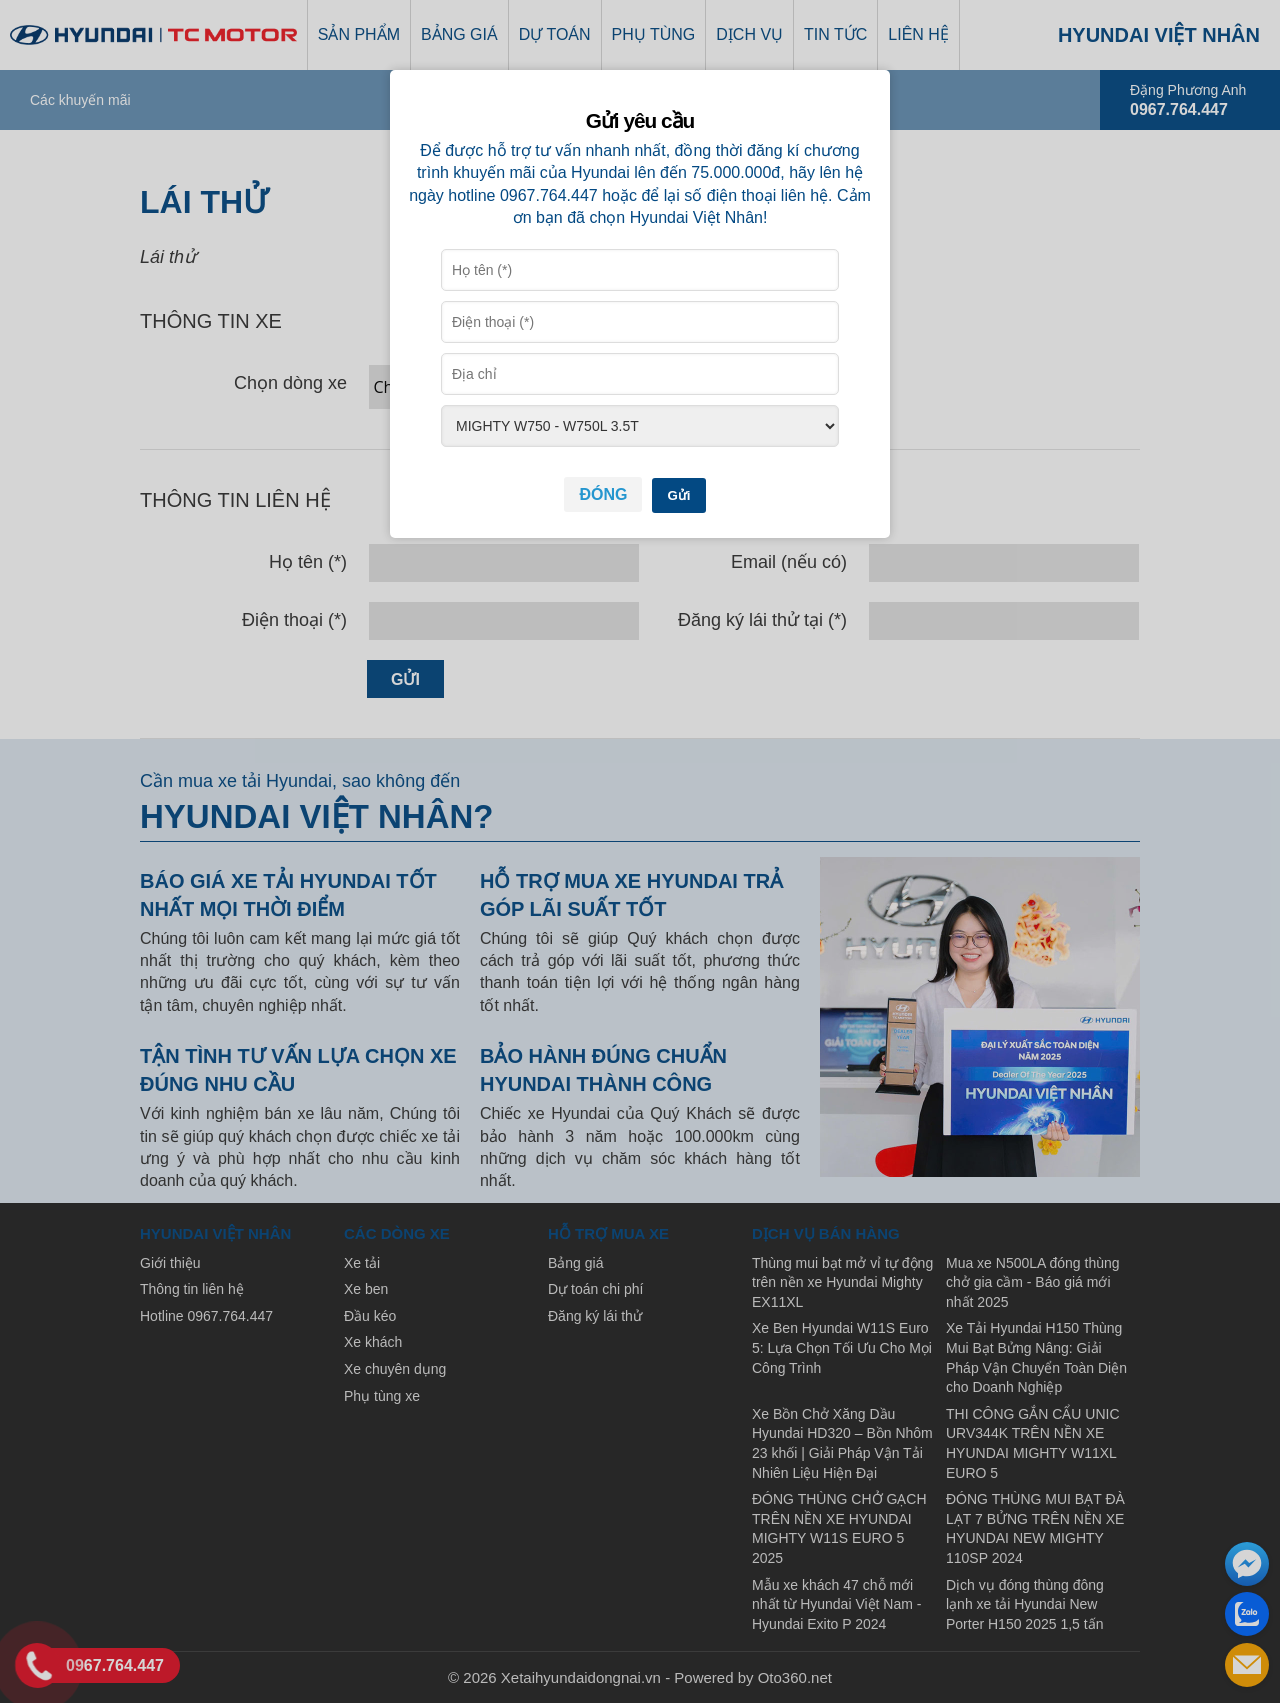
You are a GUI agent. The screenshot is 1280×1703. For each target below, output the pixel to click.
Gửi (678, 495)
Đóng (603, 494)
